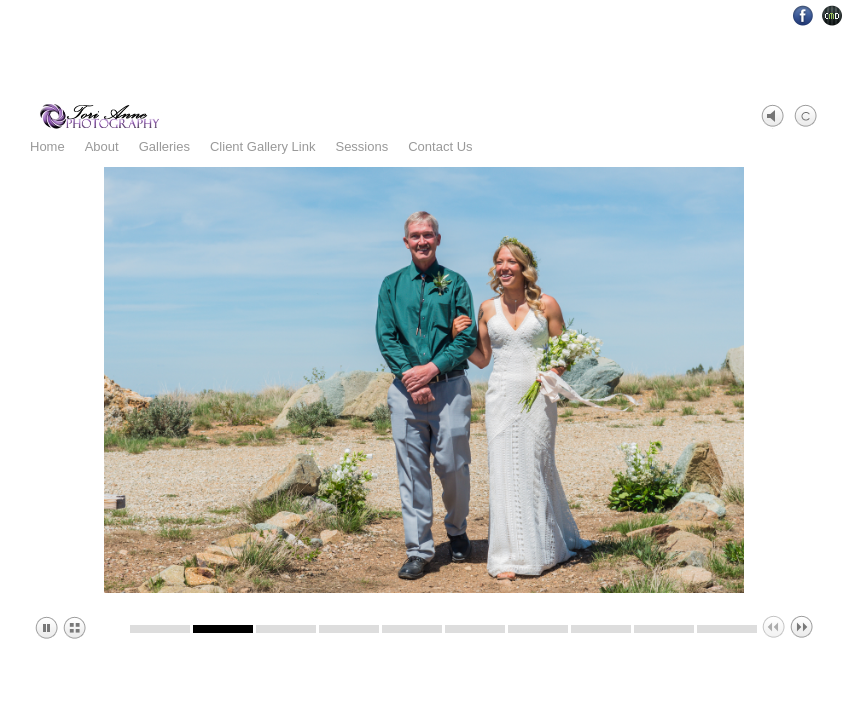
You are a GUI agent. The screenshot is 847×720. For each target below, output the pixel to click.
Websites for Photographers (832, 15)
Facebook (803, 15)
